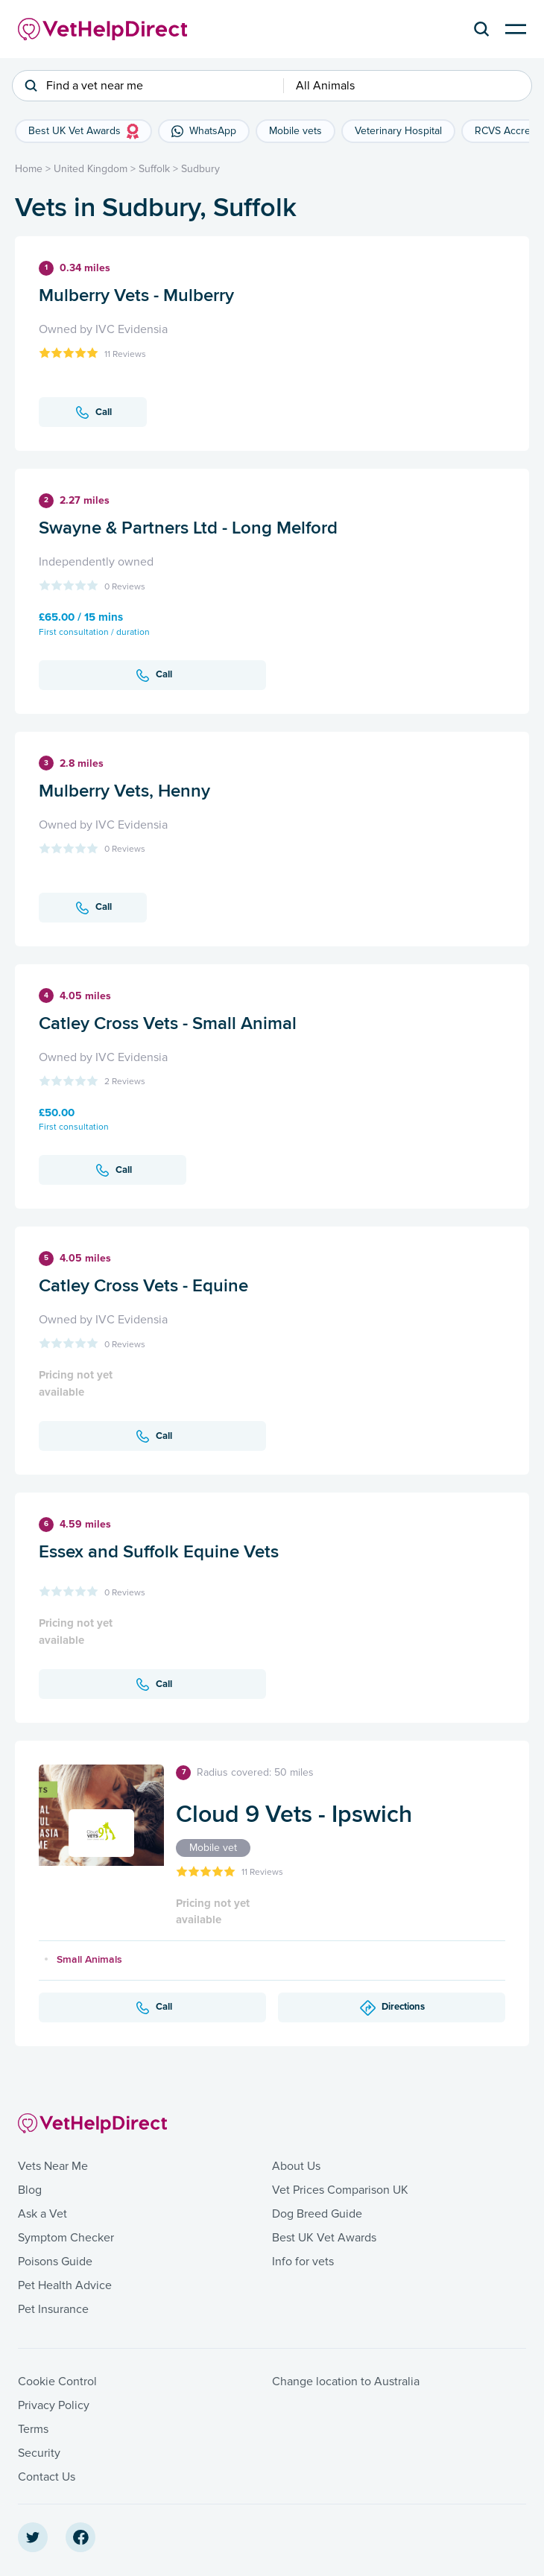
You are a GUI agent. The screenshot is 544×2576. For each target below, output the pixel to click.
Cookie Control (57, 2381)
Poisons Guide (55, 2261)
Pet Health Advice (65, 2285)
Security (39, 2453)
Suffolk (154, 168)
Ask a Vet (42, 2213)
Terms (33, 2429)
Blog (30, 2190)
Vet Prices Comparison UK (340, 2190)
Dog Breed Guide (317, 2213)
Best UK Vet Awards (324, 2237)
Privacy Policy (53, 2405)
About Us (296, 2166)
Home (28, 168)
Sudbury (200, 168)
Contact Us (46, 2476)
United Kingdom (90, 168)
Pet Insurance (53, 2309)
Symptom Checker (66, 2237)
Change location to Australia (346, 2381)
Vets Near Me (53, 2166)
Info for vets (303, 2261)
